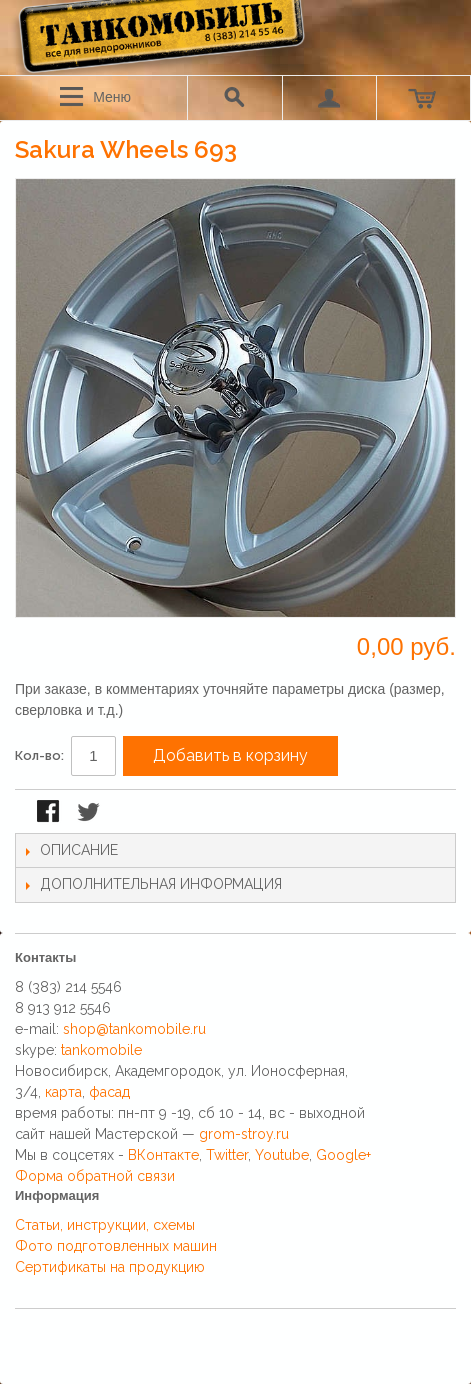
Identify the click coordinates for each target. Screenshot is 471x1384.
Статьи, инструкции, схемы (105, 1225)
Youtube (282, 1155)
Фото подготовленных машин (116, 1246)
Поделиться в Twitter (90, 813)
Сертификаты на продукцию (110, 1267)
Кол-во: (39, 755)
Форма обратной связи (95, 1176)
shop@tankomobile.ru (134, 1029)
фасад (109, 1092)
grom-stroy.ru (244, 1134)
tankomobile (101, 1050)
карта (63, 1092)
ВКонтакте (163, 1155)
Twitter (227, 1155)
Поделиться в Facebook (50, 813)
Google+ (343, 1155)
